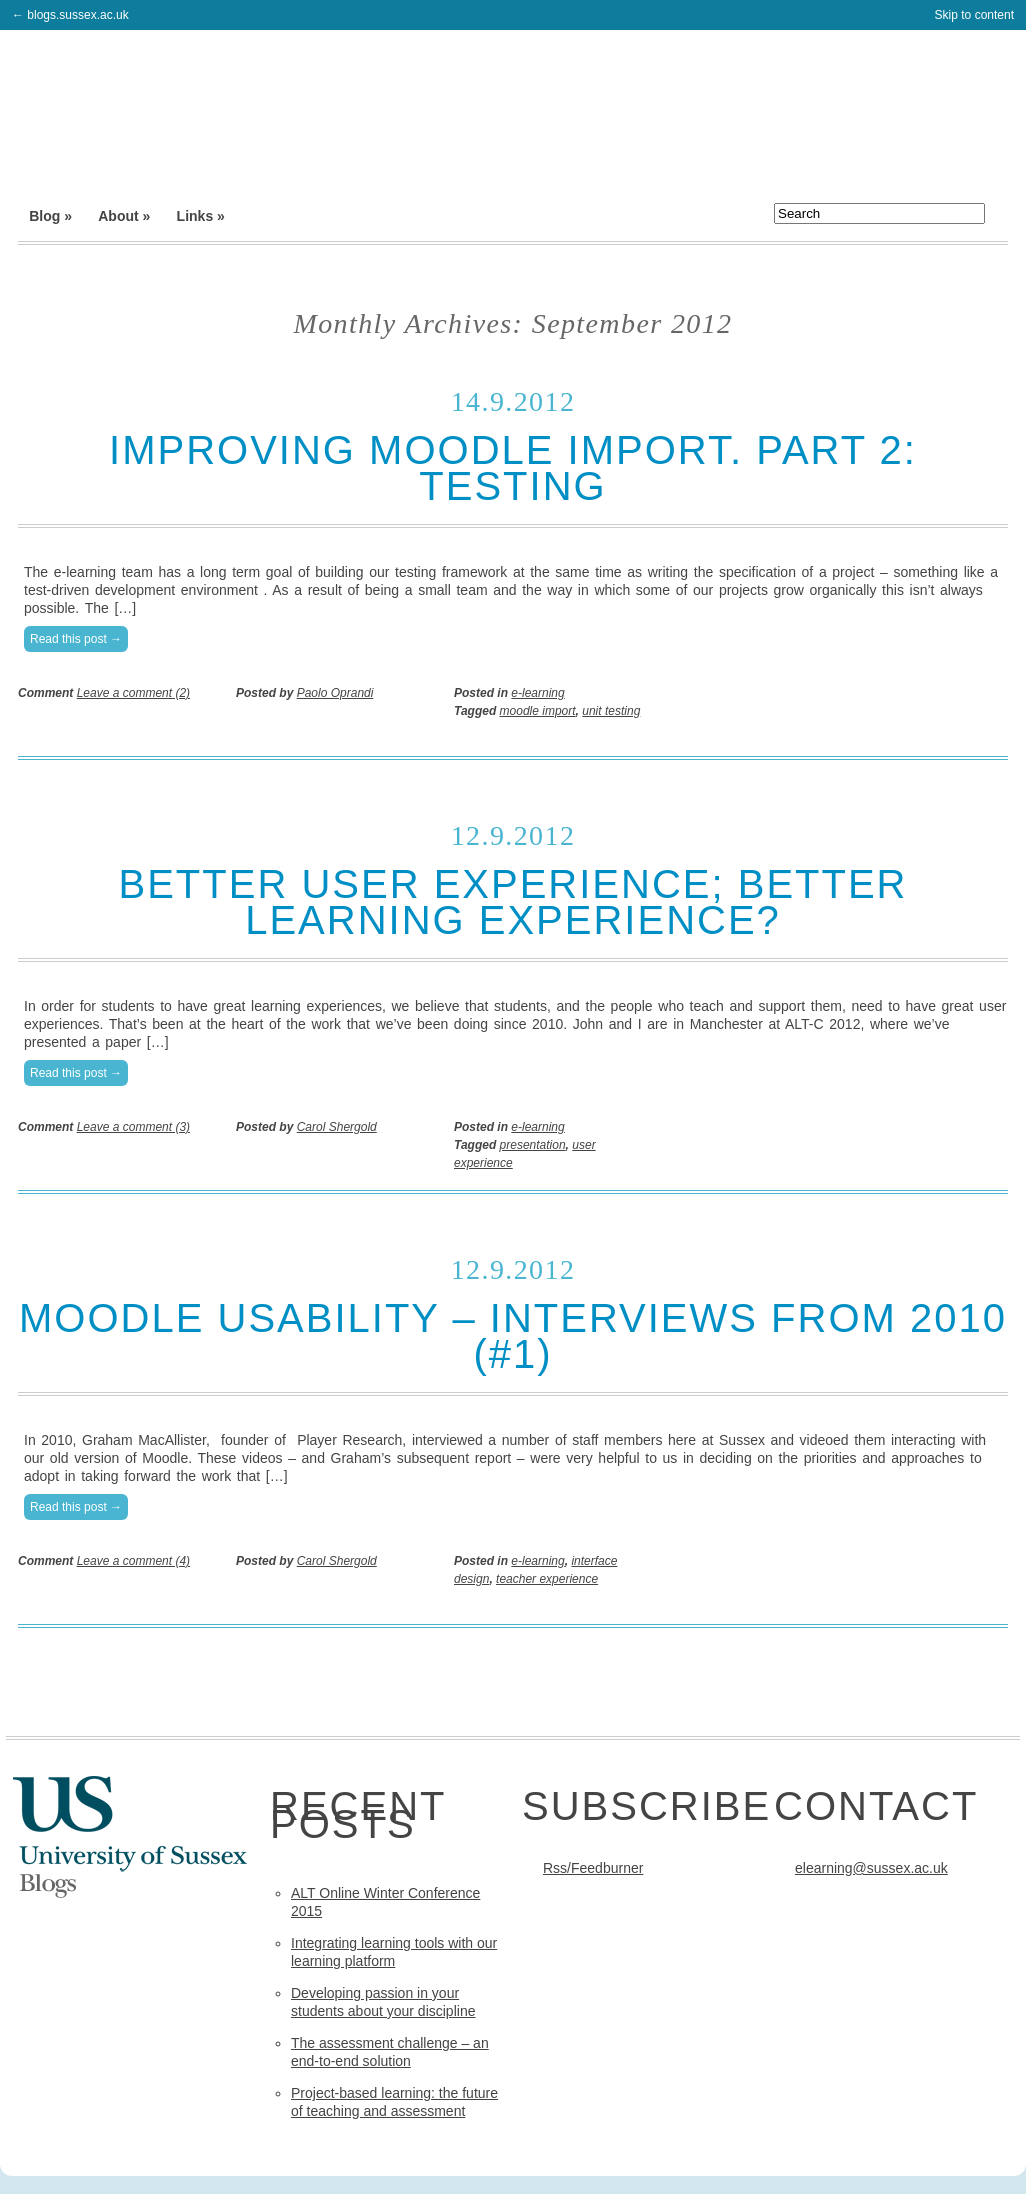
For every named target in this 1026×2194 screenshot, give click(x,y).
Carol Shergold (337, 1127)
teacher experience (547, 1579)
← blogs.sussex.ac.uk (70, 15)
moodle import (538, 711)
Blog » (50, 216)
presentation (533, 1145)
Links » (201, 216)
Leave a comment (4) (133, 1561)
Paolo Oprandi (335, 693)
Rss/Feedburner (593, 1868)
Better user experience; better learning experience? (512, 902)
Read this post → (76, 639)
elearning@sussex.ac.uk (871, 1868)
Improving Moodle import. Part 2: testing (513, 468)
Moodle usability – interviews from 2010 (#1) (513, 1336)
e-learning (537, 693)
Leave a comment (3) (133, 1127)
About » (124, 216)
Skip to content (974, 15)
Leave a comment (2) (133, 693)
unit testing (611, 711)
